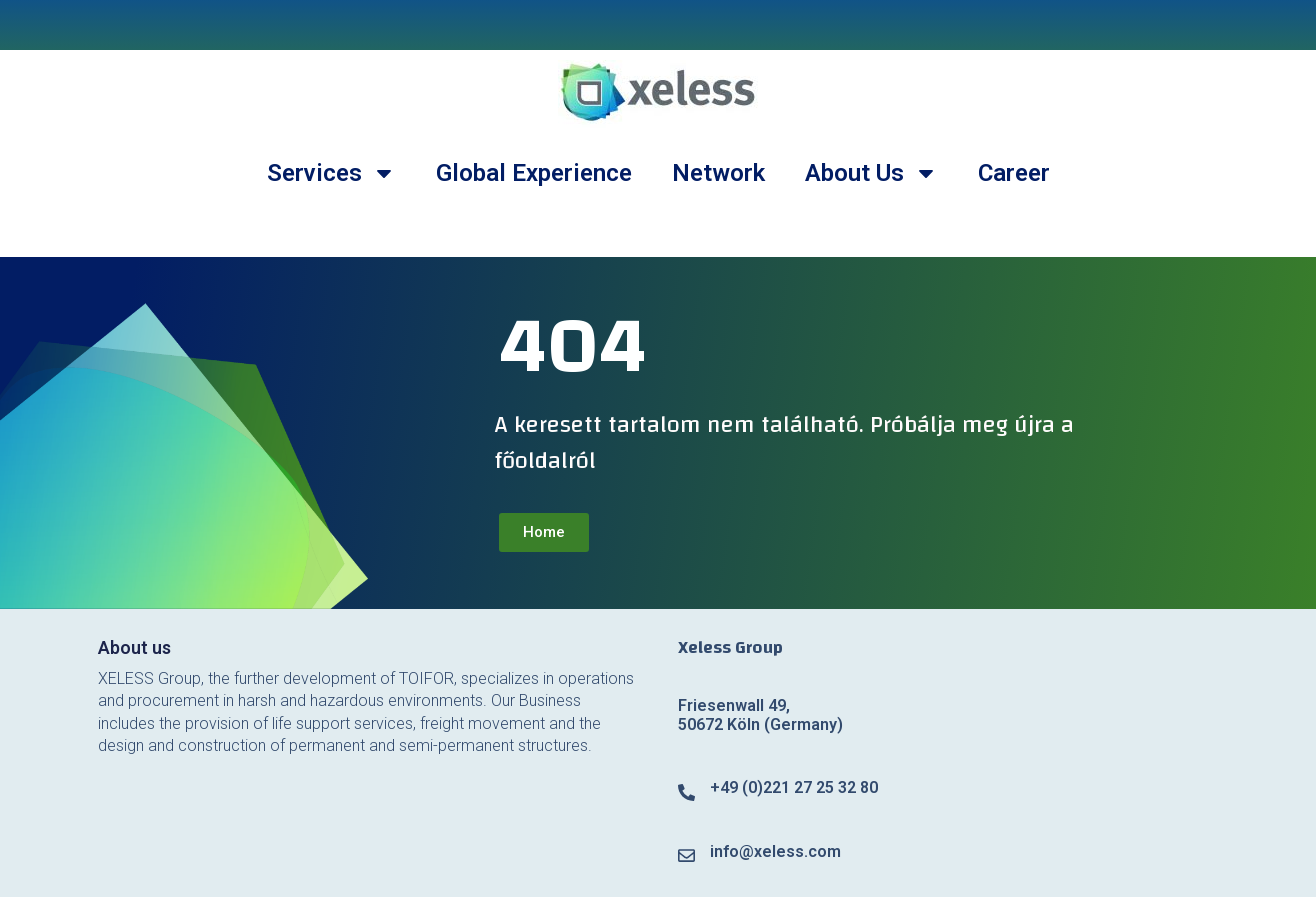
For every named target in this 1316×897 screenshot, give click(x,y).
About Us (871, 173)
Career (1014, 173)
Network (718, 173)
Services (331, 173)
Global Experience (534, 173)
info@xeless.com (775, 851)
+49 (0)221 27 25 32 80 (794, 787)
